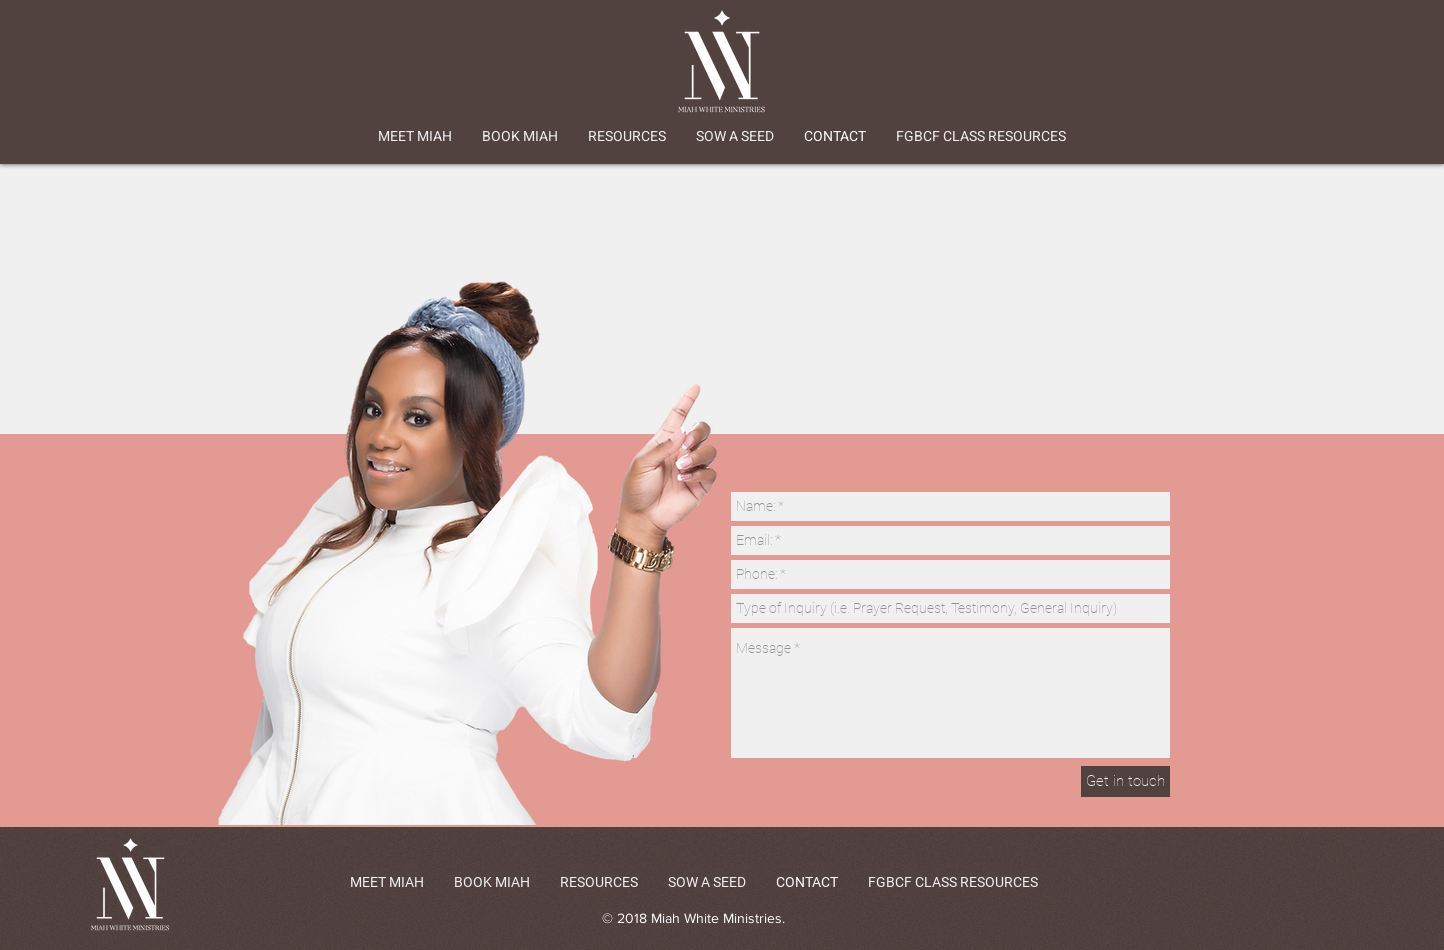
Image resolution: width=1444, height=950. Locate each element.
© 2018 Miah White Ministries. (693, 918)
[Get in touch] (1125, 781)
